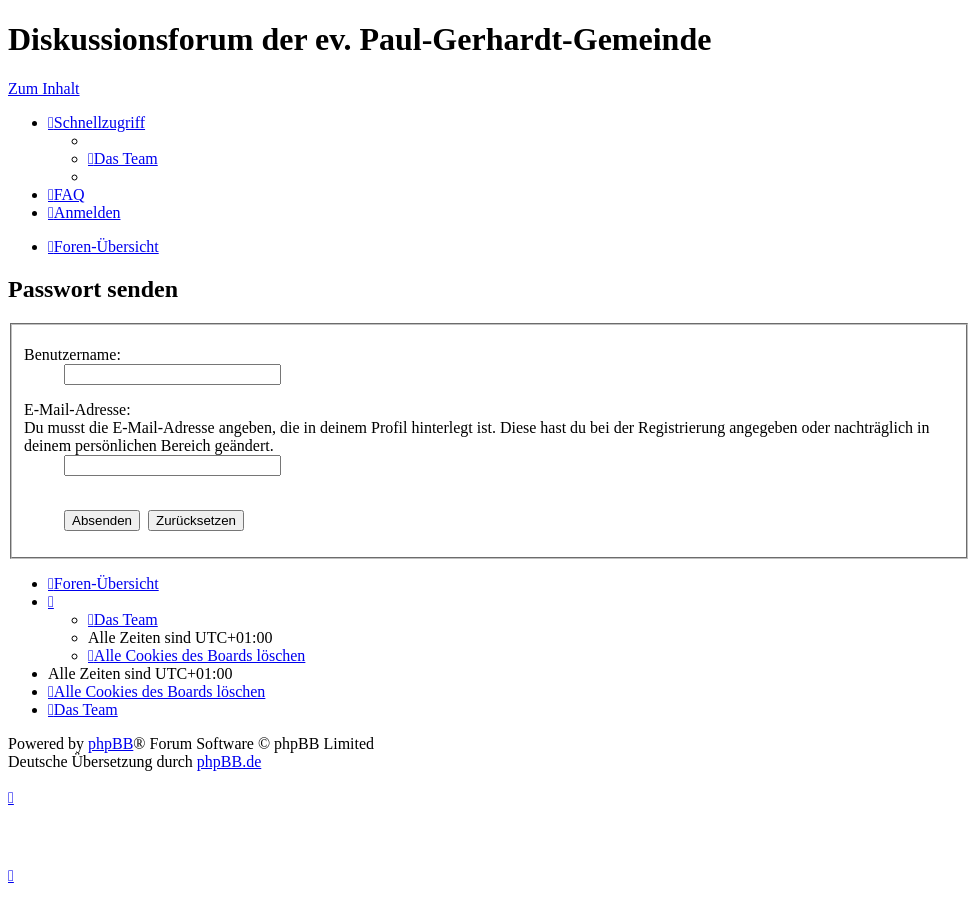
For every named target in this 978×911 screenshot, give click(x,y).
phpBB (110, 743)
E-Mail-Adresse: (77, 409)
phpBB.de (229, 761)
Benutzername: (72, 354)
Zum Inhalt (44, 88)
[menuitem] (123, 158)
